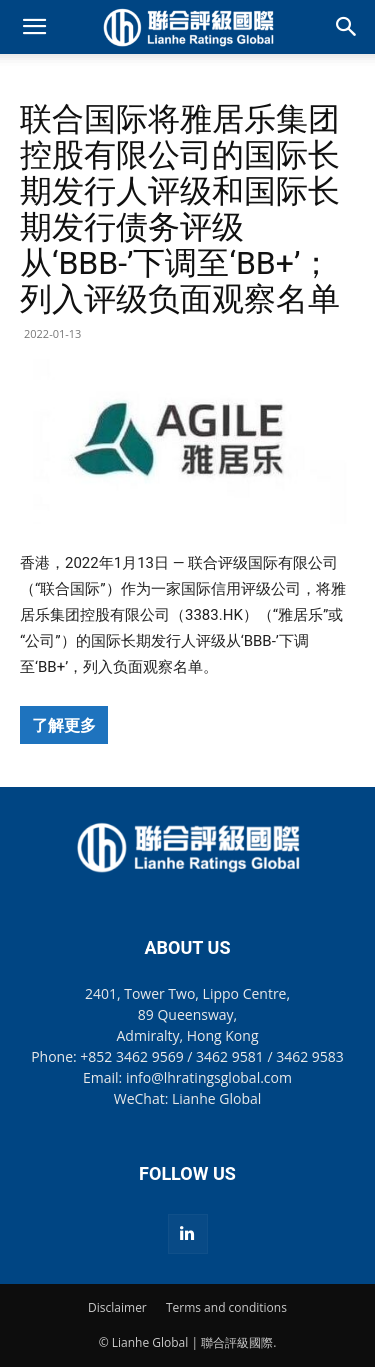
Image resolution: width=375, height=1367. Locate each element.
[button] (34, 27)
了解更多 (64, 725)
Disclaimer (117, 1307)
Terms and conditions (226, 1307)
